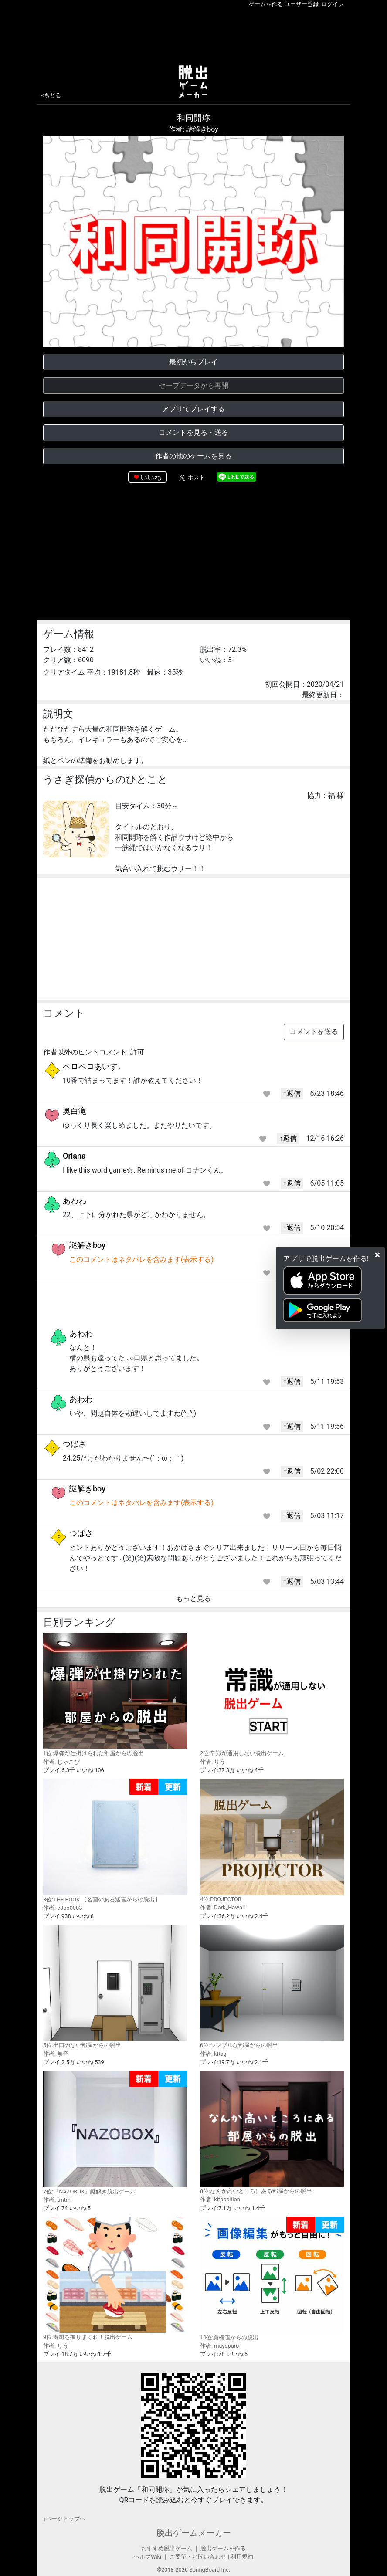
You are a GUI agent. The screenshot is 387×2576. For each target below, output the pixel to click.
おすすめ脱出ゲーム (166, 2548)
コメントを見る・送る (193, 432)
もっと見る (193, 1598)
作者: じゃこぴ (61, 1762)
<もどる (51, 95)
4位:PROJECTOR (272, 1840)
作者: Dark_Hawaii (222, 1907)
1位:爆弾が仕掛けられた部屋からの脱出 (115, 1694)
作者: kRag (213, 2054)
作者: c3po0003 (62, 1908)
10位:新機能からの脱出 (272, 2279)
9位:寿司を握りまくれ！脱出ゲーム (115, 2278)
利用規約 (242, 2556)
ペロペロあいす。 (94, 1066)
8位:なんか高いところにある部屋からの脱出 (272, 2132)
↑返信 (292, 1093)
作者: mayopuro (219, 2345)
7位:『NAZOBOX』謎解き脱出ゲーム (115, 2133)
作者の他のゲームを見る (193, 456)
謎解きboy (87, 1245)
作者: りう (212, 1762)
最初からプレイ (193, 362)
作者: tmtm (57, 2199)
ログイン (332, 4)
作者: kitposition (220, 2199)
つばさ (74, 1443)
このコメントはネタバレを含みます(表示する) (141, 1259)
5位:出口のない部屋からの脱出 (115, 1986)
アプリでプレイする (193, 409)
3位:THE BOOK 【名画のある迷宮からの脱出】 (115, 1841)
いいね (150, 477)
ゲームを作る (266, 4)
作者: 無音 (55, 2054)
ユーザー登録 (302, 4)
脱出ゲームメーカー (193, 2533)
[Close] (377, 1255)
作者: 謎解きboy (193, 129)
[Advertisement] (193, 34)
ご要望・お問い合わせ (198, 2556)
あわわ (74, 1200)
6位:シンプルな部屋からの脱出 (272, 1986)
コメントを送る (313, 1031)
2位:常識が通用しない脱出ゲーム (272, 1694)
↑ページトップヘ (64, 2518)
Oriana (74, 1155)
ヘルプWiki (147, 2556)
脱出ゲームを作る (223, 2548)
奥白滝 (74, 1110)
